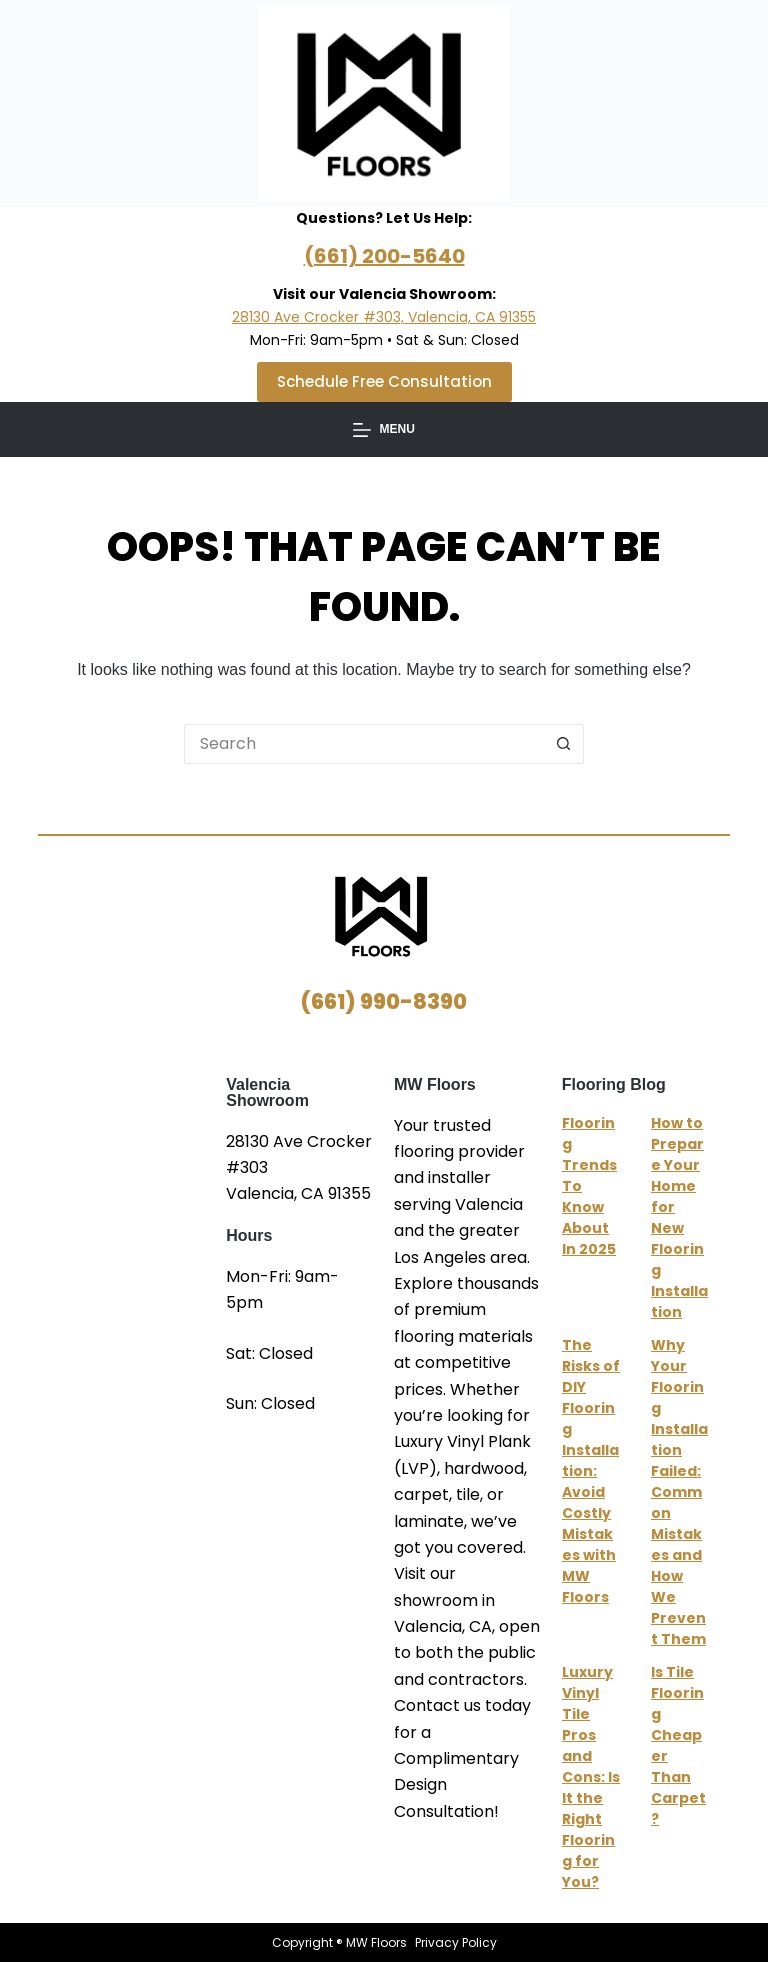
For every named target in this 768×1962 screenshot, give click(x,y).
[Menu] (384, 430)
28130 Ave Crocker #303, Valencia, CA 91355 (384, 317)
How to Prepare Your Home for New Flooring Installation (679, 1217)
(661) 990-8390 (384, 1001)
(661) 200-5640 (384, 256)
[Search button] (564, 744)
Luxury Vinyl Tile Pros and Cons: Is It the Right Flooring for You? (591, 1777)
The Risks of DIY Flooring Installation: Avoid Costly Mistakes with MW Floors (591, 1471)
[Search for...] (364, 744)
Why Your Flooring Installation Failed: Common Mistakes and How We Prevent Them (679, 1492)
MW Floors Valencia (132, 1202)
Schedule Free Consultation (384, 381)
